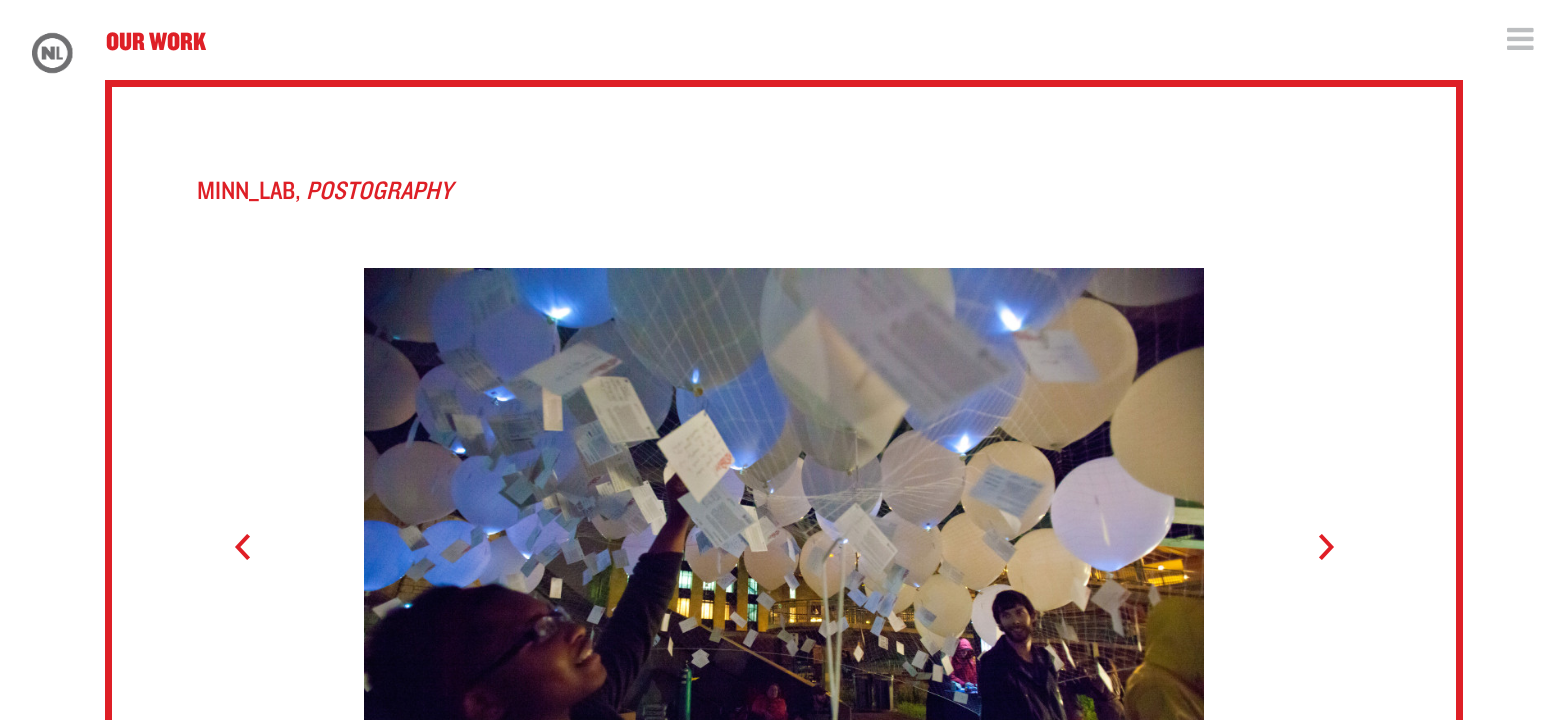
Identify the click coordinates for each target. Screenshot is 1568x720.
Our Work (156, 40)
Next (1316, 548)
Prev (251, 548)
